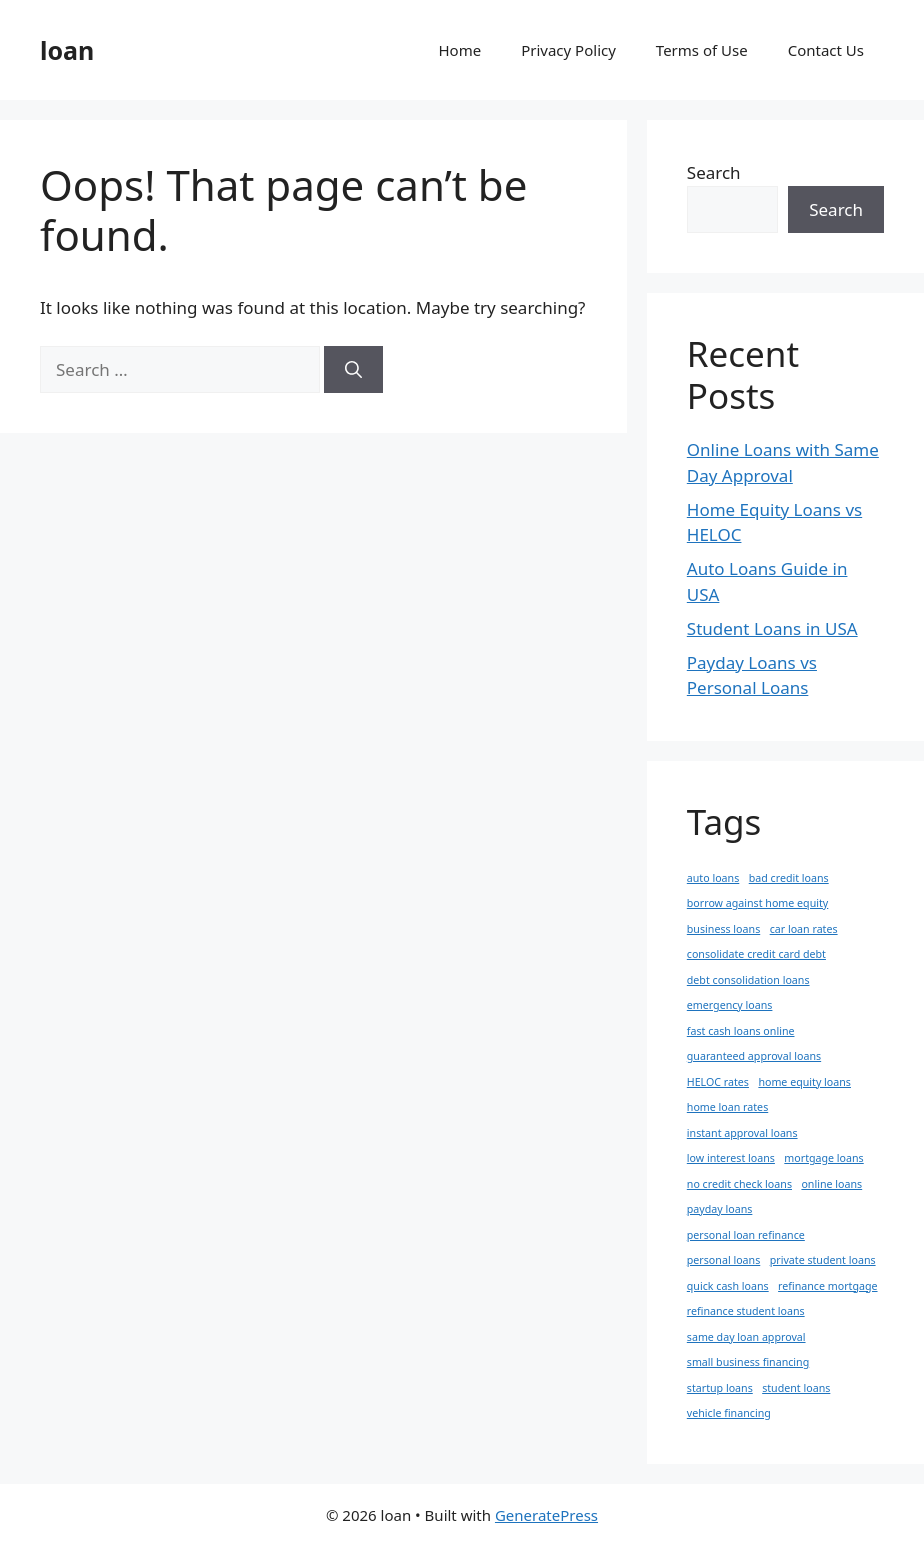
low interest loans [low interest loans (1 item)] (731, 1158)
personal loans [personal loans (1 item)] (723, 1260)
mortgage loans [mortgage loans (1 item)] (823, 1158)
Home (460, 50)
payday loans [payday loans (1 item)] (720, 1209)
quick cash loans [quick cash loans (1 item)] (728, 1286)
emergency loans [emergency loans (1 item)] (730, 1005)
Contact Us (826, 50)
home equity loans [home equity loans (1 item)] (804, 1082)
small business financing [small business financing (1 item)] (748, 1362)
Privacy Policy (568, 50)
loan (67, 50)
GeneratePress (546, 1515)
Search (714, 172)
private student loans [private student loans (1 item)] (823, 1260)
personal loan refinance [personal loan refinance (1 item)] (746, 1235)
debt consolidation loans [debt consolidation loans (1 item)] (748, 980)
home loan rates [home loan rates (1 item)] (727, 1107)
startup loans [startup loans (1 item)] (720, 1388)
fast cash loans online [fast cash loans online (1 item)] (741, 1031)
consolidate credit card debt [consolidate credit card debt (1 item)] (756, 954)
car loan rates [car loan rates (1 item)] (804, 929)
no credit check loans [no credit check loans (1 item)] (739, 1184)
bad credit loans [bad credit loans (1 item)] (789, 878)
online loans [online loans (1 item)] (831, 1184)
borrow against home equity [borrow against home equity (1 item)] (758, 903)
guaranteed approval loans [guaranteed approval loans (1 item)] (754, 1056)
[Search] (353, 370)
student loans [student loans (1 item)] (796, 1388)
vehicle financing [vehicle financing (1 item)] (729, 1413)
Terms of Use (702, 50)
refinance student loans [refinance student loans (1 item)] (746, 1311)
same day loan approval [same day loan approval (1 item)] (746, 1337)
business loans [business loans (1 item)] (723, 929)
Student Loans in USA (772, 628)
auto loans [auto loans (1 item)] (713, 878)
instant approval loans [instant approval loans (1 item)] (742, 1133)
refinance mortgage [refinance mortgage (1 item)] (827, 1286)
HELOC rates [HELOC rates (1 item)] (718, 1082)
